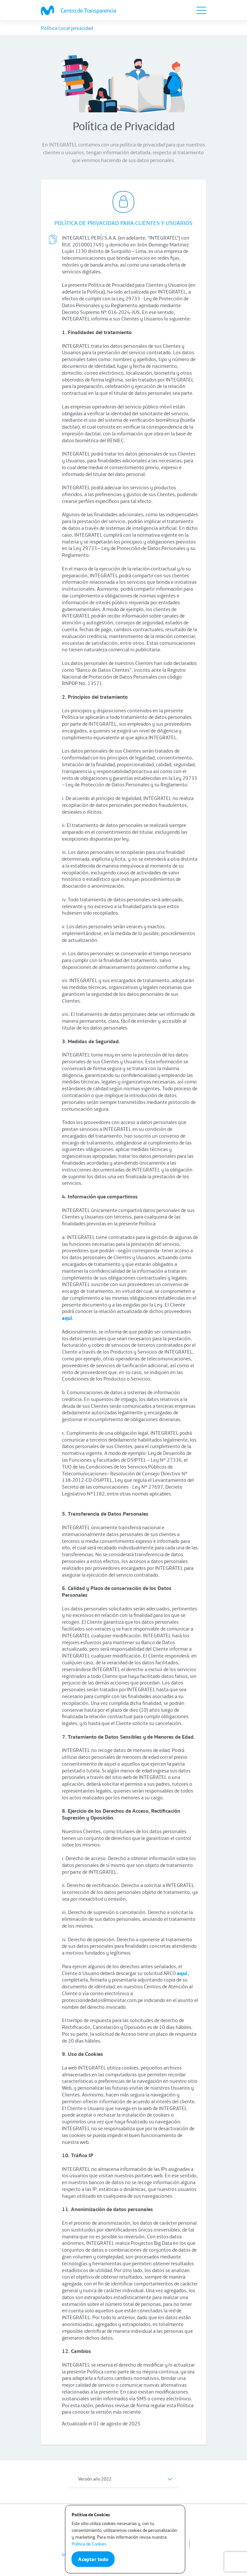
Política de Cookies (89, 2544)
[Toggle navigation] (201, 10)
